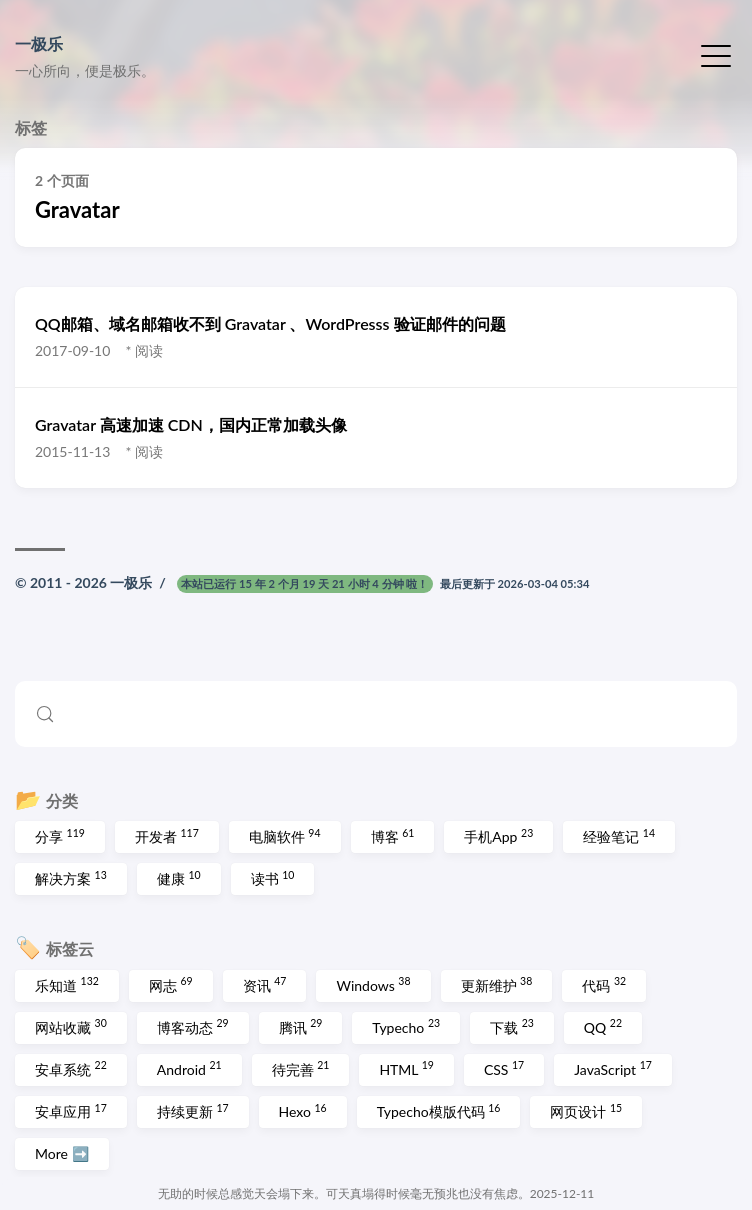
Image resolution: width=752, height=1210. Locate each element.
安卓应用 (71, 1111)
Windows (373, 984)
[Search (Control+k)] (376, 714)
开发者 (167, 836)
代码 (604, 984)
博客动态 (193, 1026)
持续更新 (193, 1111)
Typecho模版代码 (439, 1111)
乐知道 (67, 984)
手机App (498, 836)
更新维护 (497, 984)
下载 (512, 1026)
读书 (273, 878)
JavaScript (613, 1068)
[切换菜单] (716, 54)
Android (189, 1068)
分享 (60, 836)
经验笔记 (619, 836)
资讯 (265, 984)
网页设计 (586, 1111)
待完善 (301, 1068)
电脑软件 (285, 836)
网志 (171, 984)
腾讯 (301, 1026)
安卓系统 (71, 1068)
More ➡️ (62, 1153)
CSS (504, 1068)
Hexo (303, 1111)
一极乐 (39, 43)
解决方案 (71, 878)
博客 (393, 836)
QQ (603, 1026)
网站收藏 (71, 1026)
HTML (406, 1068)
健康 (179, 878)
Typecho (406, 1026)
